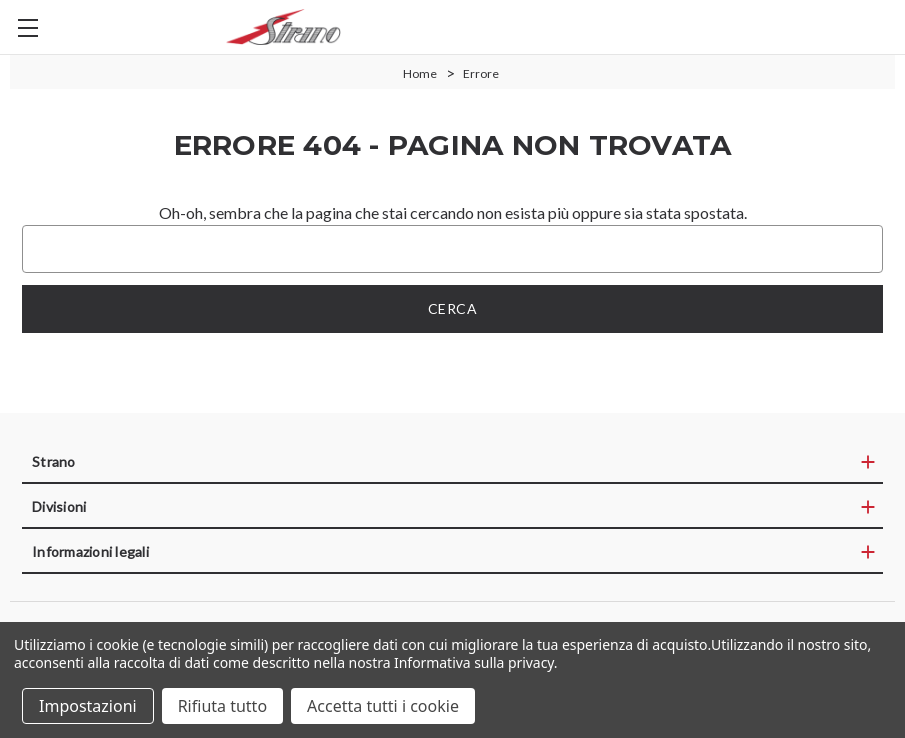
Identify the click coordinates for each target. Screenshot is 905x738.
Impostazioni (88, 706)
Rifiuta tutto (222, 706)
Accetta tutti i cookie (383, 706)
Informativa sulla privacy (474, 662)
